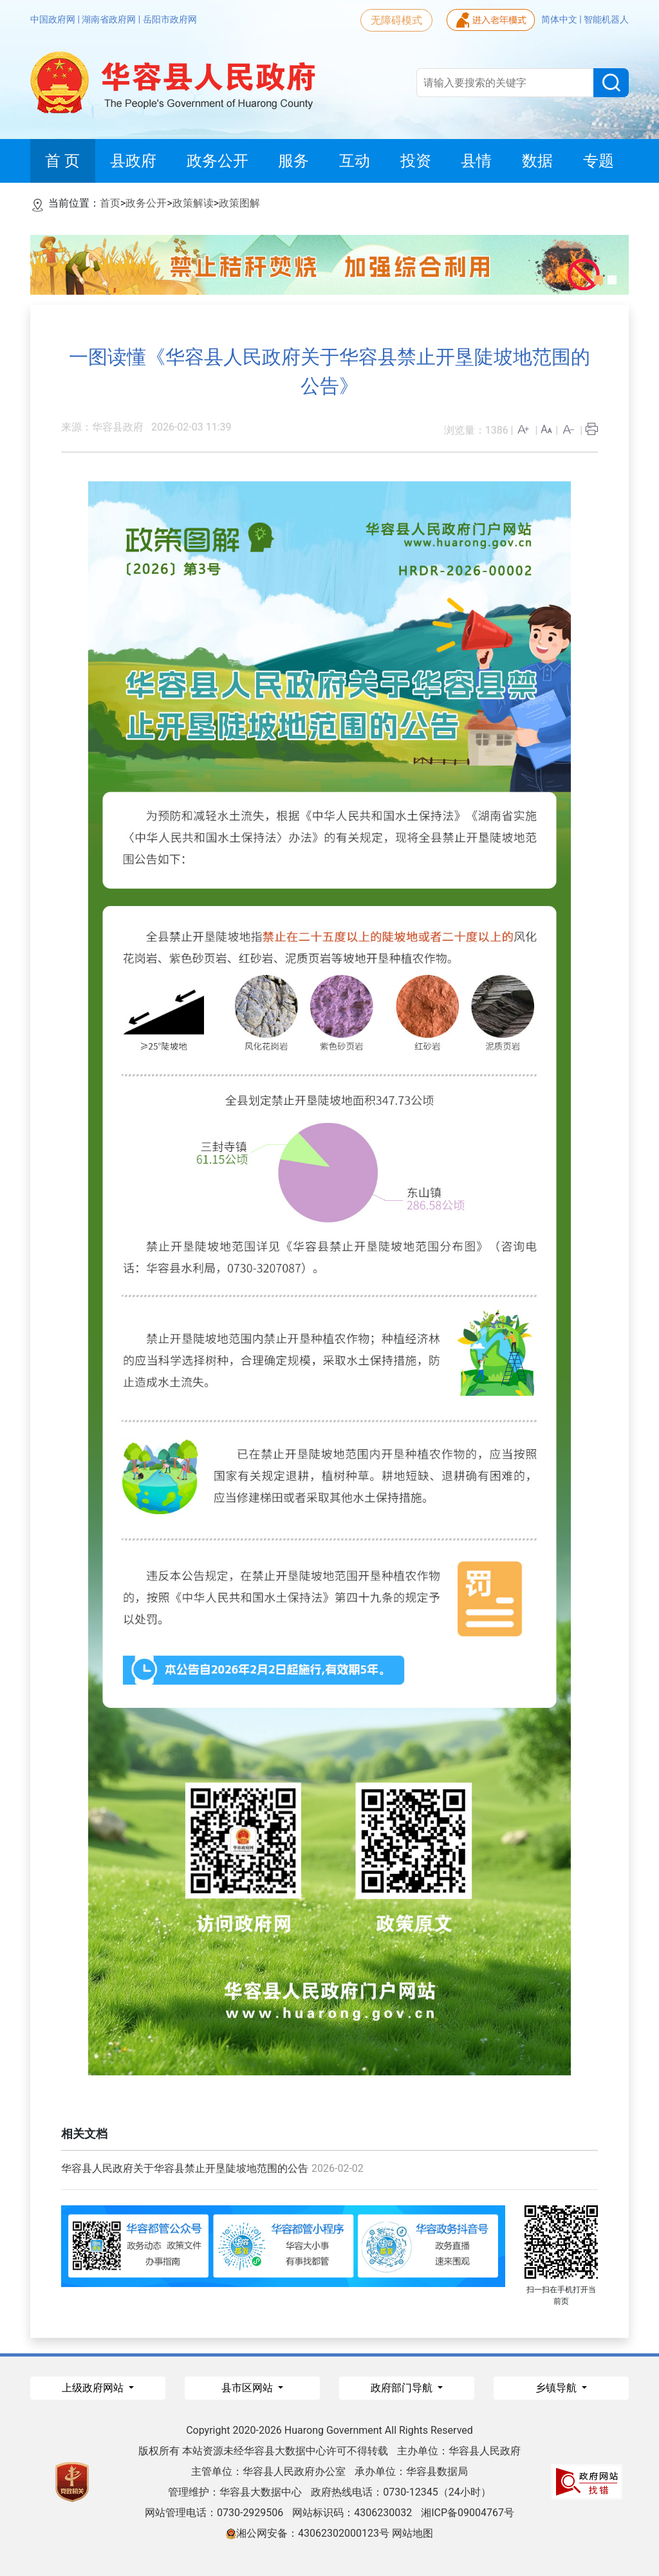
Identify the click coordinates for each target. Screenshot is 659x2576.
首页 (110, 203)
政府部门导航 (403, 2388)
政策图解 (239, 203)
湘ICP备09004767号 (467, 2513)
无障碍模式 (396, 20)
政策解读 (193, 203)
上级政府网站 (94, 2388)
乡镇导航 (557, 2388)
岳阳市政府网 (170, 19)
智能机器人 (606, 19)
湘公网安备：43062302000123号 (307, 2533)
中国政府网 (53, 19)
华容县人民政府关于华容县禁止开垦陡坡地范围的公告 (184, 2168)
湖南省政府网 (110, 19)
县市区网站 (248, 2388)
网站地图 (412, 2533)
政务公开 (146, 203)
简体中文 (560, 19)
